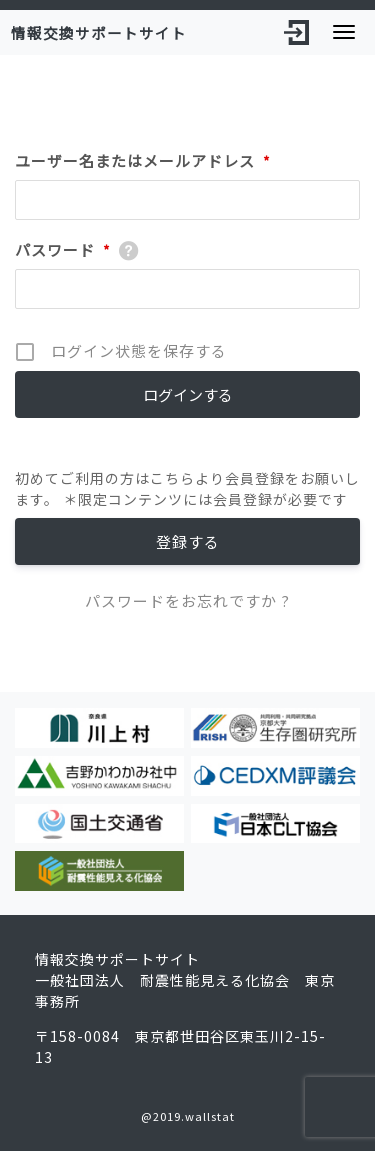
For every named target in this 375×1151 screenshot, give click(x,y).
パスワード (63, 250)
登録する (188, 541)
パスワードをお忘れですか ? (187, 600)
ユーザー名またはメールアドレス (143, 161)
